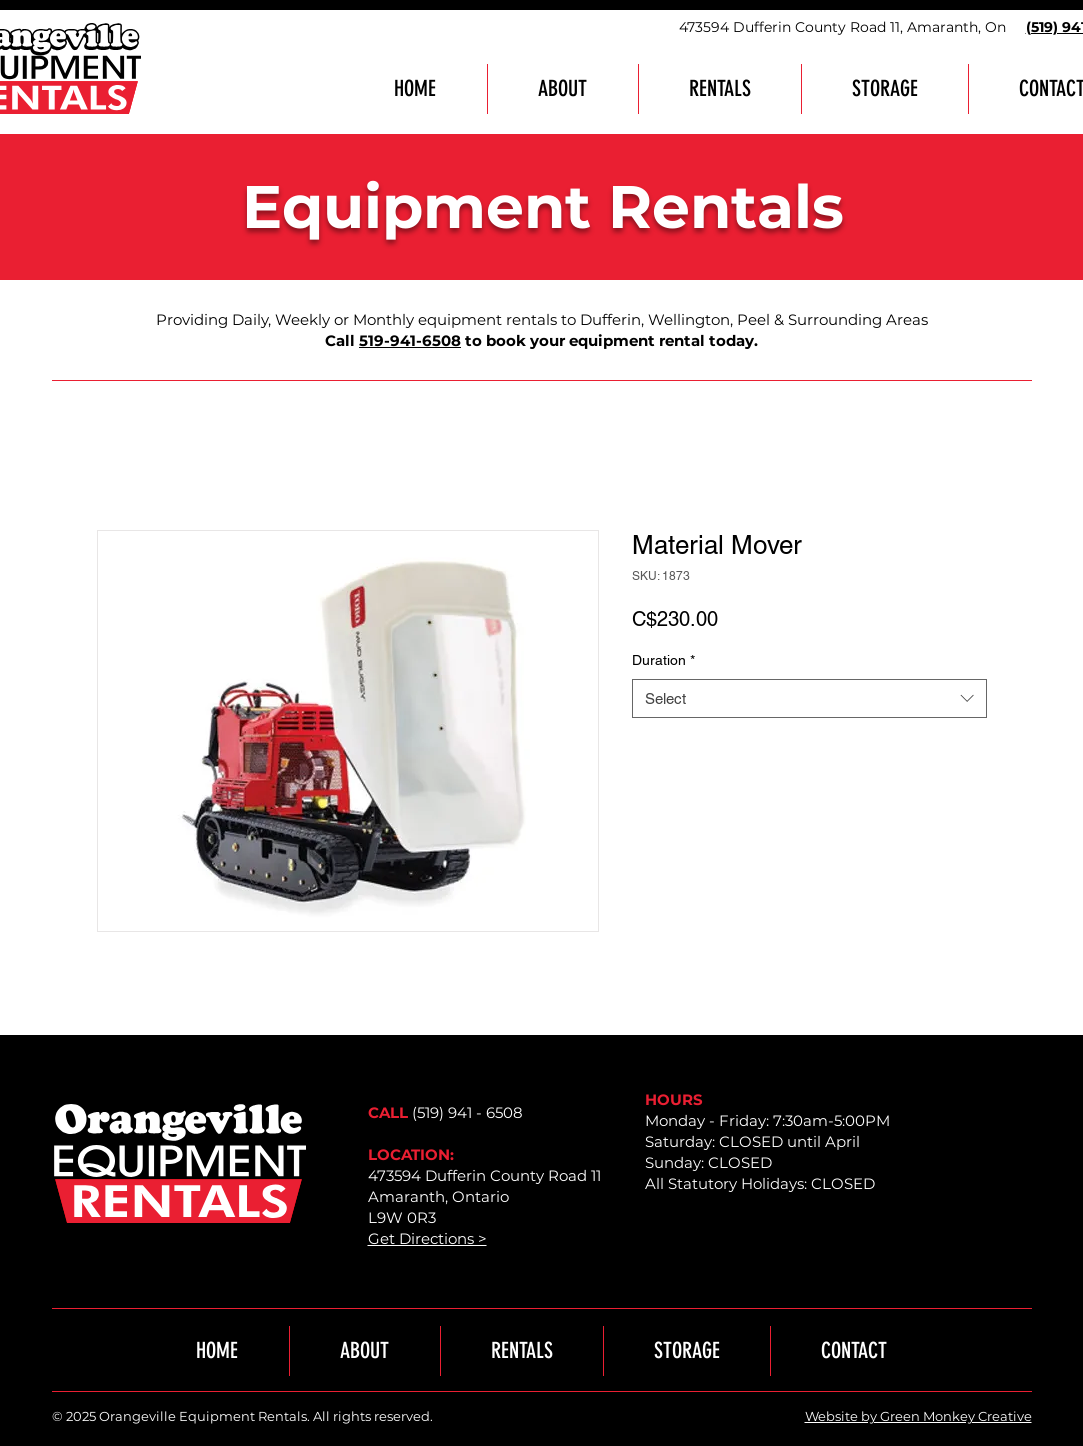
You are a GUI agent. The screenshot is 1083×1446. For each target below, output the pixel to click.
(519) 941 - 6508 (467, 1112)
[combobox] (809, 698)
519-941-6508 (410, 340)
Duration (663, 660)
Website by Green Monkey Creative (918, 1416)
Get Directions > (427, 1238)
